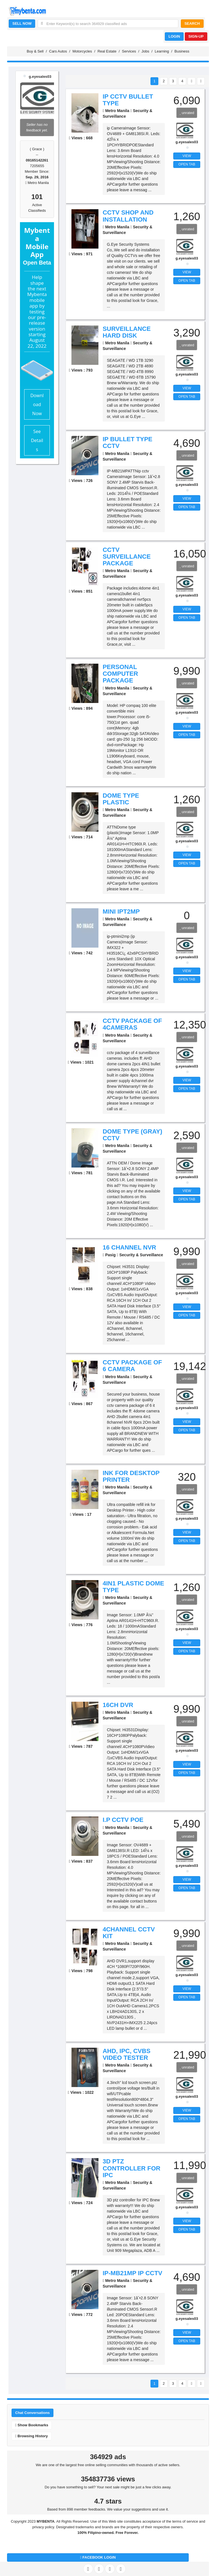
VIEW (187, 156)
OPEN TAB (186, 164)
